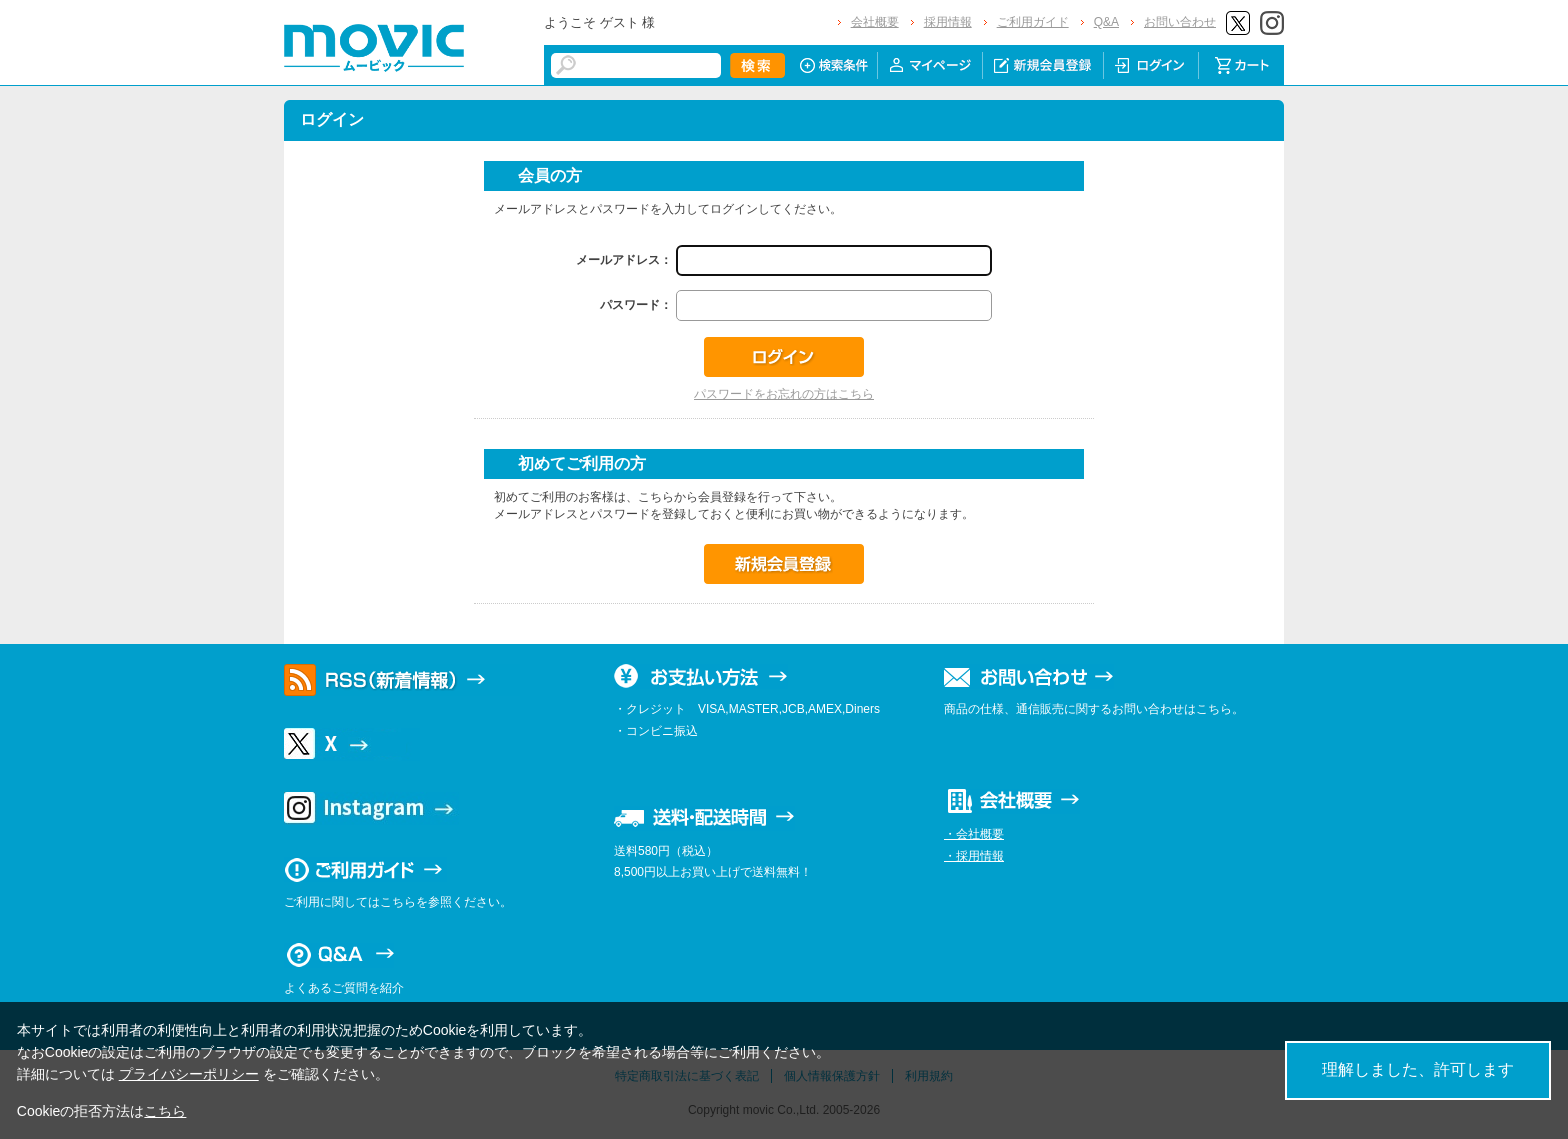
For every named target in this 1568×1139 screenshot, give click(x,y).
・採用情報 (974, 856)
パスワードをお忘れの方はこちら (784, 394)
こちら (165, 1111)
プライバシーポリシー (189, 1074)
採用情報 (948, 22)
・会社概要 (974, 834)
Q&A (1106, 22)
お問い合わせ (1180, 22)
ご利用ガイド (1033, 22)
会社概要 (875, 22)
